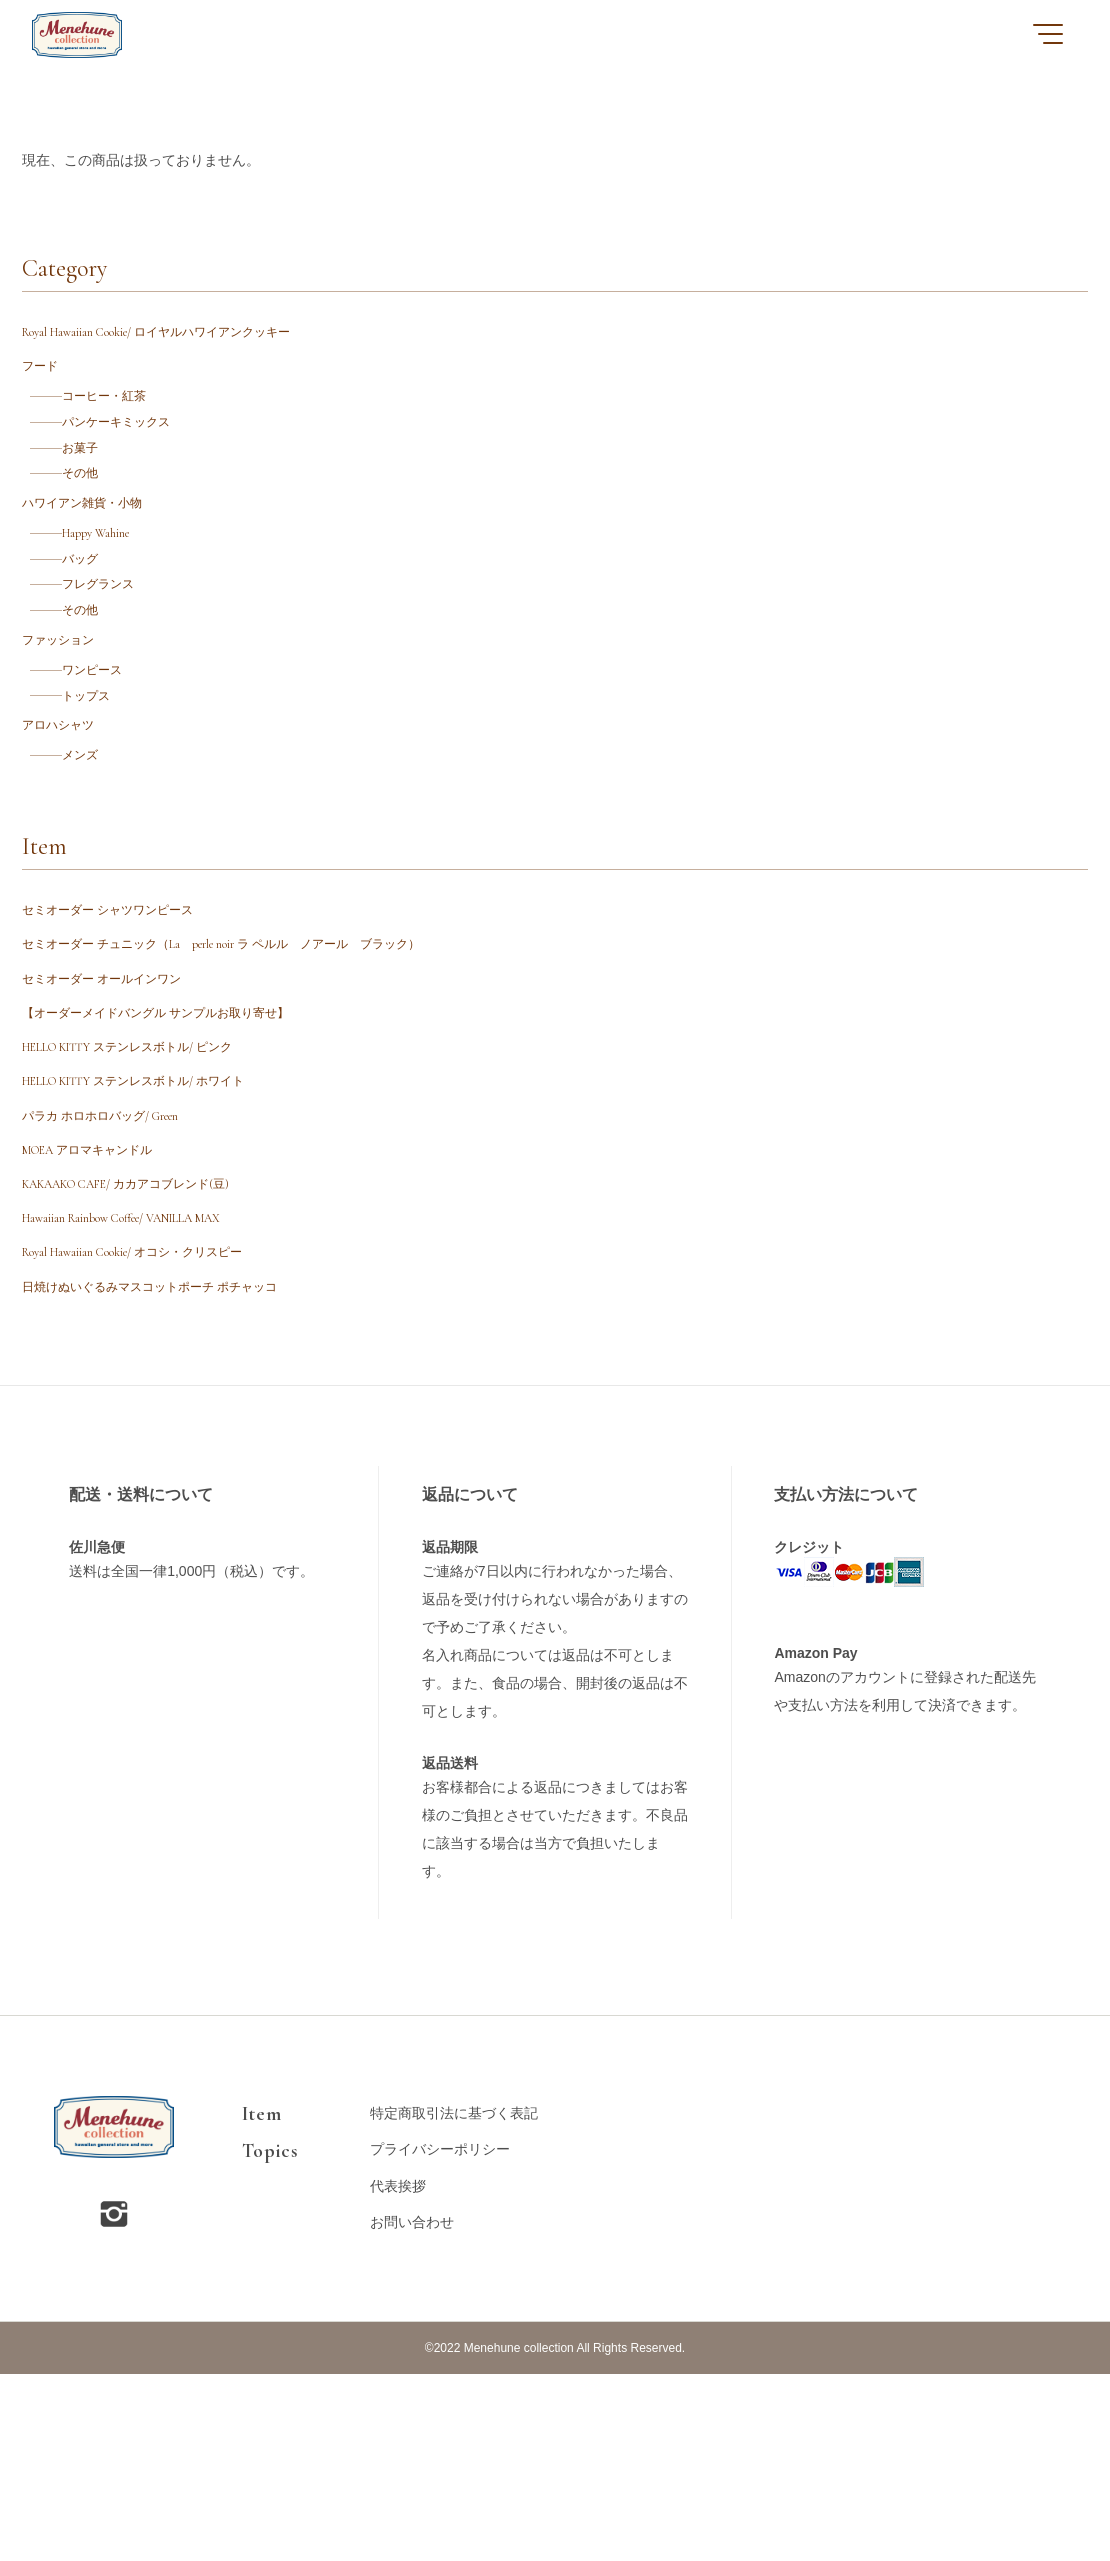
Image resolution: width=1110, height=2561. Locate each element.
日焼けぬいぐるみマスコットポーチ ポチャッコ (177, 1470)
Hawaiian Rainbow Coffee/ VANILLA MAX (149, 1387)
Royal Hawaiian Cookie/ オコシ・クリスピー (156, 1428)
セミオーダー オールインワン (114, 1096)
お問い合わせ (412, 2409)
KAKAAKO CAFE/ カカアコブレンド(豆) (148, 1345)
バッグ (91, 612)
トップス (98, 778)
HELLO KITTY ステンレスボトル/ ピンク (150, 1179)
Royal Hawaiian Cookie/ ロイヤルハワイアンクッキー (184, 336)
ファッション (64, 710)
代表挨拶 (398, 2373)
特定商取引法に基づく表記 (454, 2300)
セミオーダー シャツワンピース (121, 1012)
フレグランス (112, 643)
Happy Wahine (111, 580)
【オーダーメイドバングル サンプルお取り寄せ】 (177, 1137)
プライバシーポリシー (440, 2336)
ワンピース (105, 747)
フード (43, 378)
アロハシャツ (64, 814)
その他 (91, 508)
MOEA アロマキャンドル (101, 1304)
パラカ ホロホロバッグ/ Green (115, 1262)
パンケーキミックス (133, 445)
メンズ (91, 851)
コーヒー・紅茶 (119, 414)
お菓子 (91, 476)
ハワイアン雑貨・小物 (92, 544)
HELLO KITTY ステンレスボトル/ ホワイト (157, 1220)
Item (261, 2301)
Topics (270, 2338)
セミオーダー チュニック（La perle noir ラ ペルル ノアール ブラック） (257, 1054)
